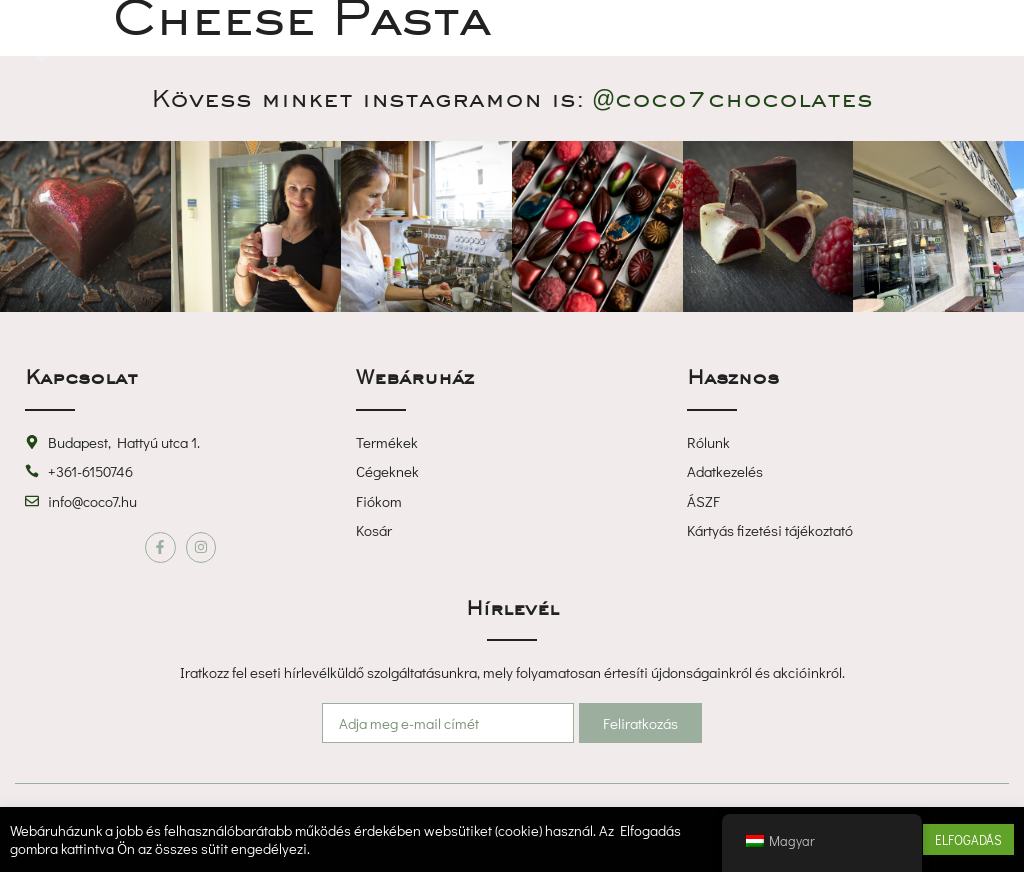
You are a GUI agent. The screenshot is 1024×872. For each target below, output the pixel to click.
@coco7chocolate (732, 98)
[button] (512, 45)
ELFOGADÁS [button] (968, 839)
